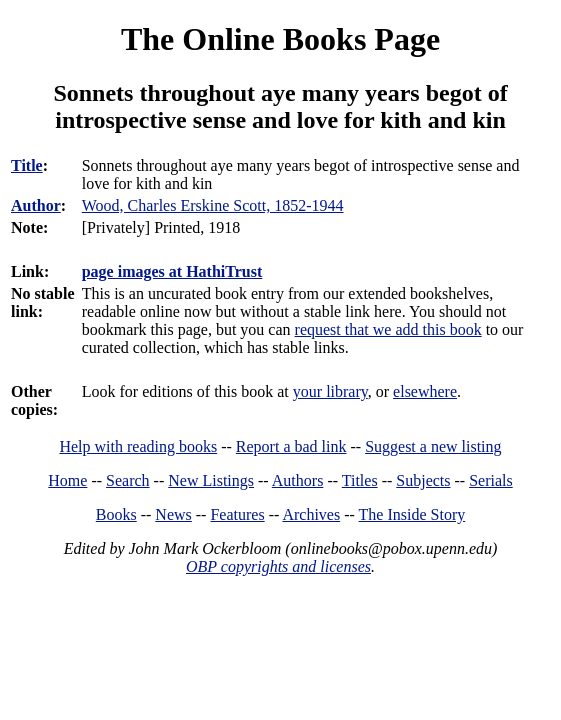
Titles (360, 480)
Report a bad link (291, 446)
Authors (298, 480)
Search (128, 480)
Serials (491, 480)
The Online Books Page (280, 39)
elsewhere (425, 391)
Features (237, 514)
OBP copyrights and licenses (278, 566)
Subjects (423, 480)
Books (116, 514)
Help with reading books (138, 446)
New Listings (211, 480)
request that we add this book (388, 329)
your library (330, 391)
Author (36, 205)
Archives (311, 514)
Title (27, 165)
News (173, 514)
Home (67, 480)
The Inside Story (412, 514)
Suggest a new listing (433, 446)
